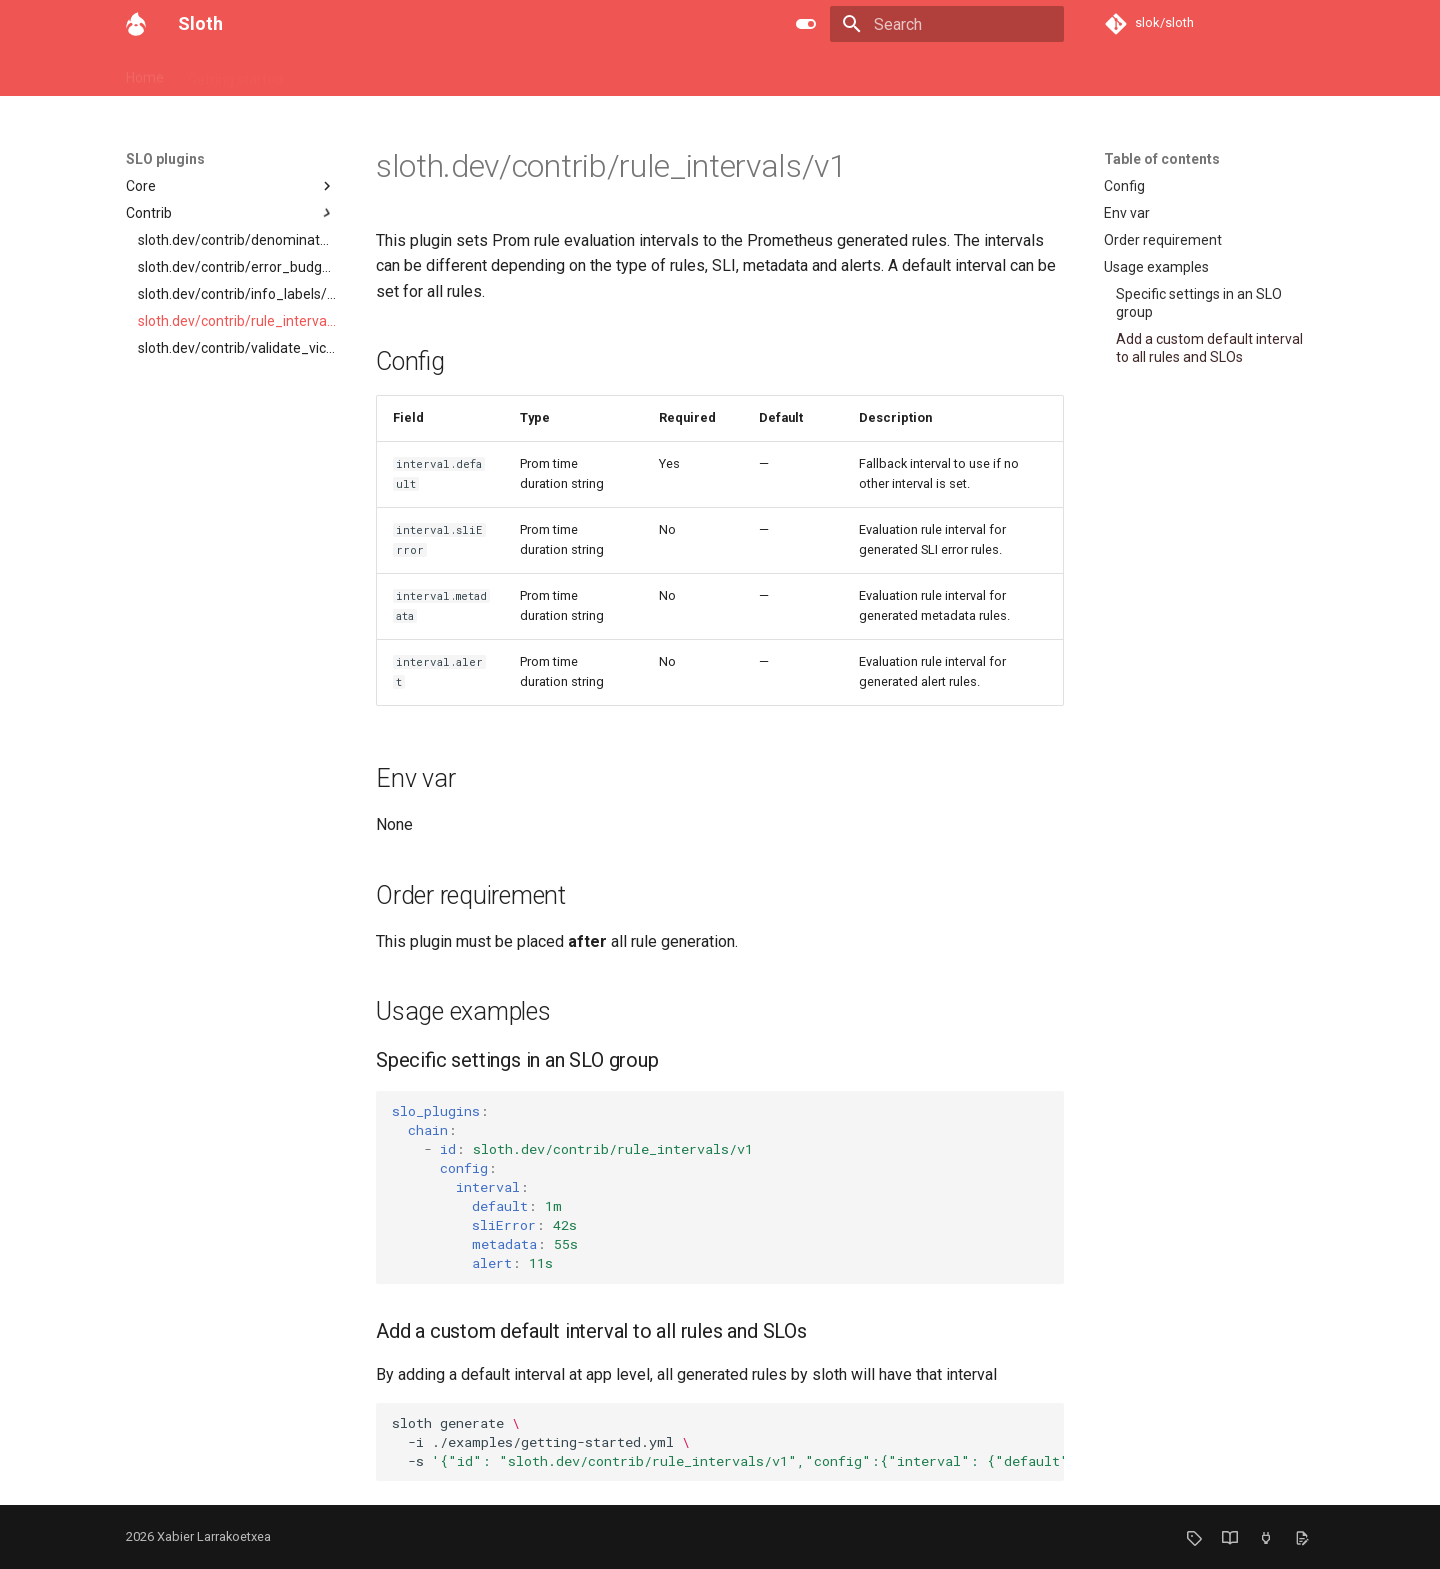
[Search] (947, 24)
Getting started (235, 73)
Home (145, 73)
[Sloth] (136, 24)
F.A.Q (803, 73)
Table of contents (1162, 159)
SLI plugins (730, 73)
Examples (544, 73)
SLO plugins (636, 73)
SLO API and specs (366, 73)
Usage (469, 73)
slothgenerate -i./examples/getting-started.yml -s (728, 1442)
